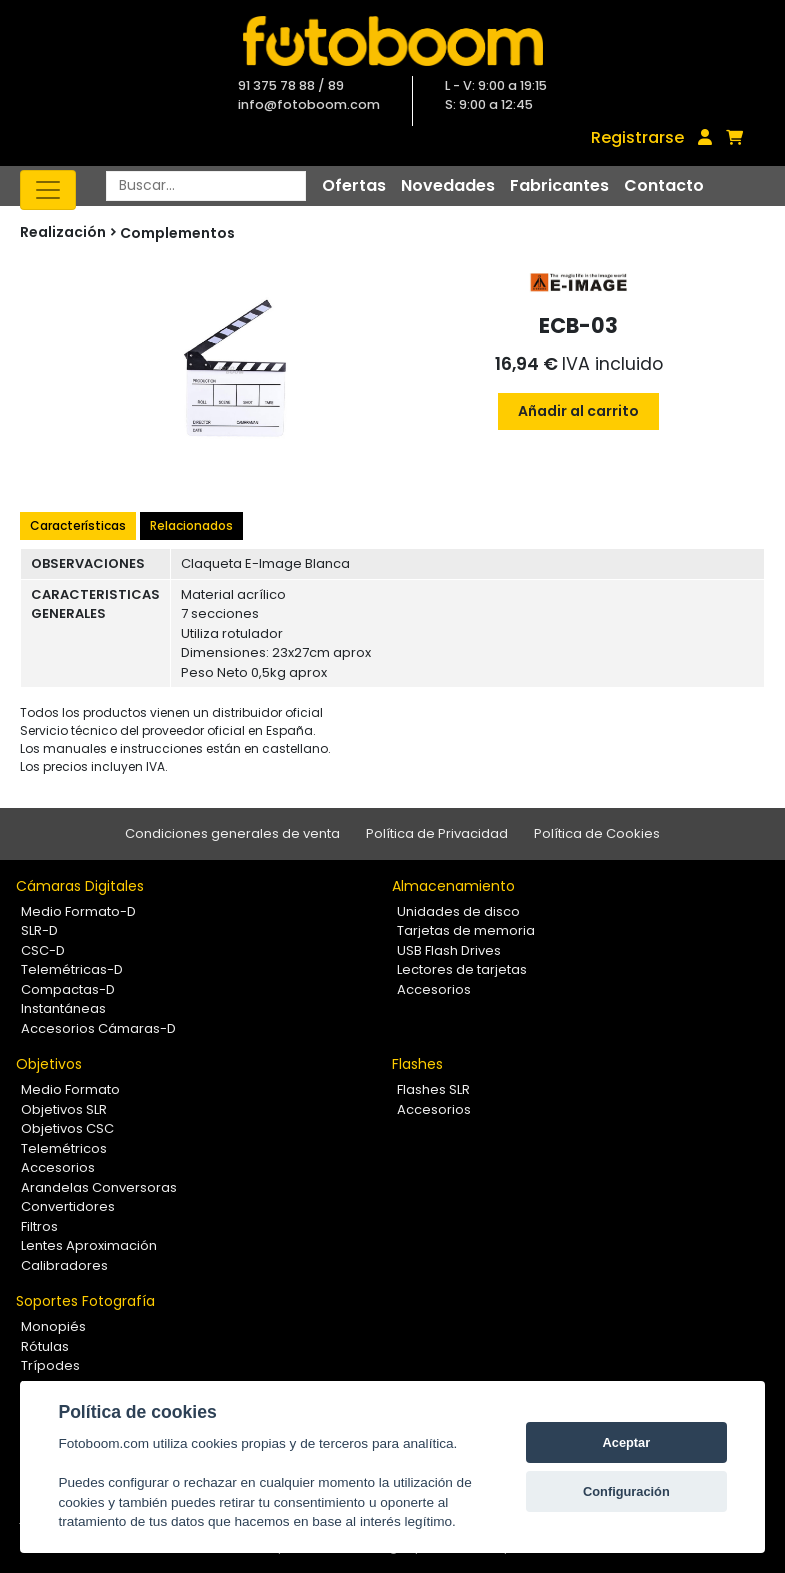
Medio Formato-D (78, 911)
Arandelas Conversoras (99, 1187)
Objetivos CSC (67, 1128)
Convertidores (68, 1206)
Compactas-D (68, 989)
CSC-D (43, 950)
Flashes (417, 1064)
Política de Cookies (597, 833)
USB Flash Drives (449, 950)
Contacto (664, 185)
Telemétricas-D (72, 969)
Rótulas (45, 1346)
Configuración (626, 1491)
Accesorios (434, 989)
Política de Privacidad (437, 833)
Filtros (39, 1226)
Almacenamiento (453, 886)
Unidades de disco (458, 911)
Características (78, 525)
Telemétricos (64, 1148)
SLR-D (39, 930)
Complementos (177, 233)
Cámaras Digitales (80, 886)
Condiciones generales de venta (232, 833)
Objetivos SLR (64, 1109)
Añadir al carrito (578, 411)
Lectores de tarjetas (462, 969)
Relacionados (191, 525)
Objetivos (49, 1064)
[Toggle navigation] (48, 190)
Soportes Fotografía (85, 1301)
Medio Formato (70, 1089)
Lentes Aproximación (89, 1245)
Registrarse (637, 137)
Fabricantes (559, 185)
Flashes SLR (433, 1089)
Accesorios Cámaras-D (98, 1028)
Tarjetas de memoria (466, 930)
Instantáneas (63, 1008)
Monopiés (53, 1326)
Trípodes (50, 1365)
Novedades (448, 185)
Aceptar (627, 1442)
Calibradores (64, 1265)
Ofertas (354, 185)
